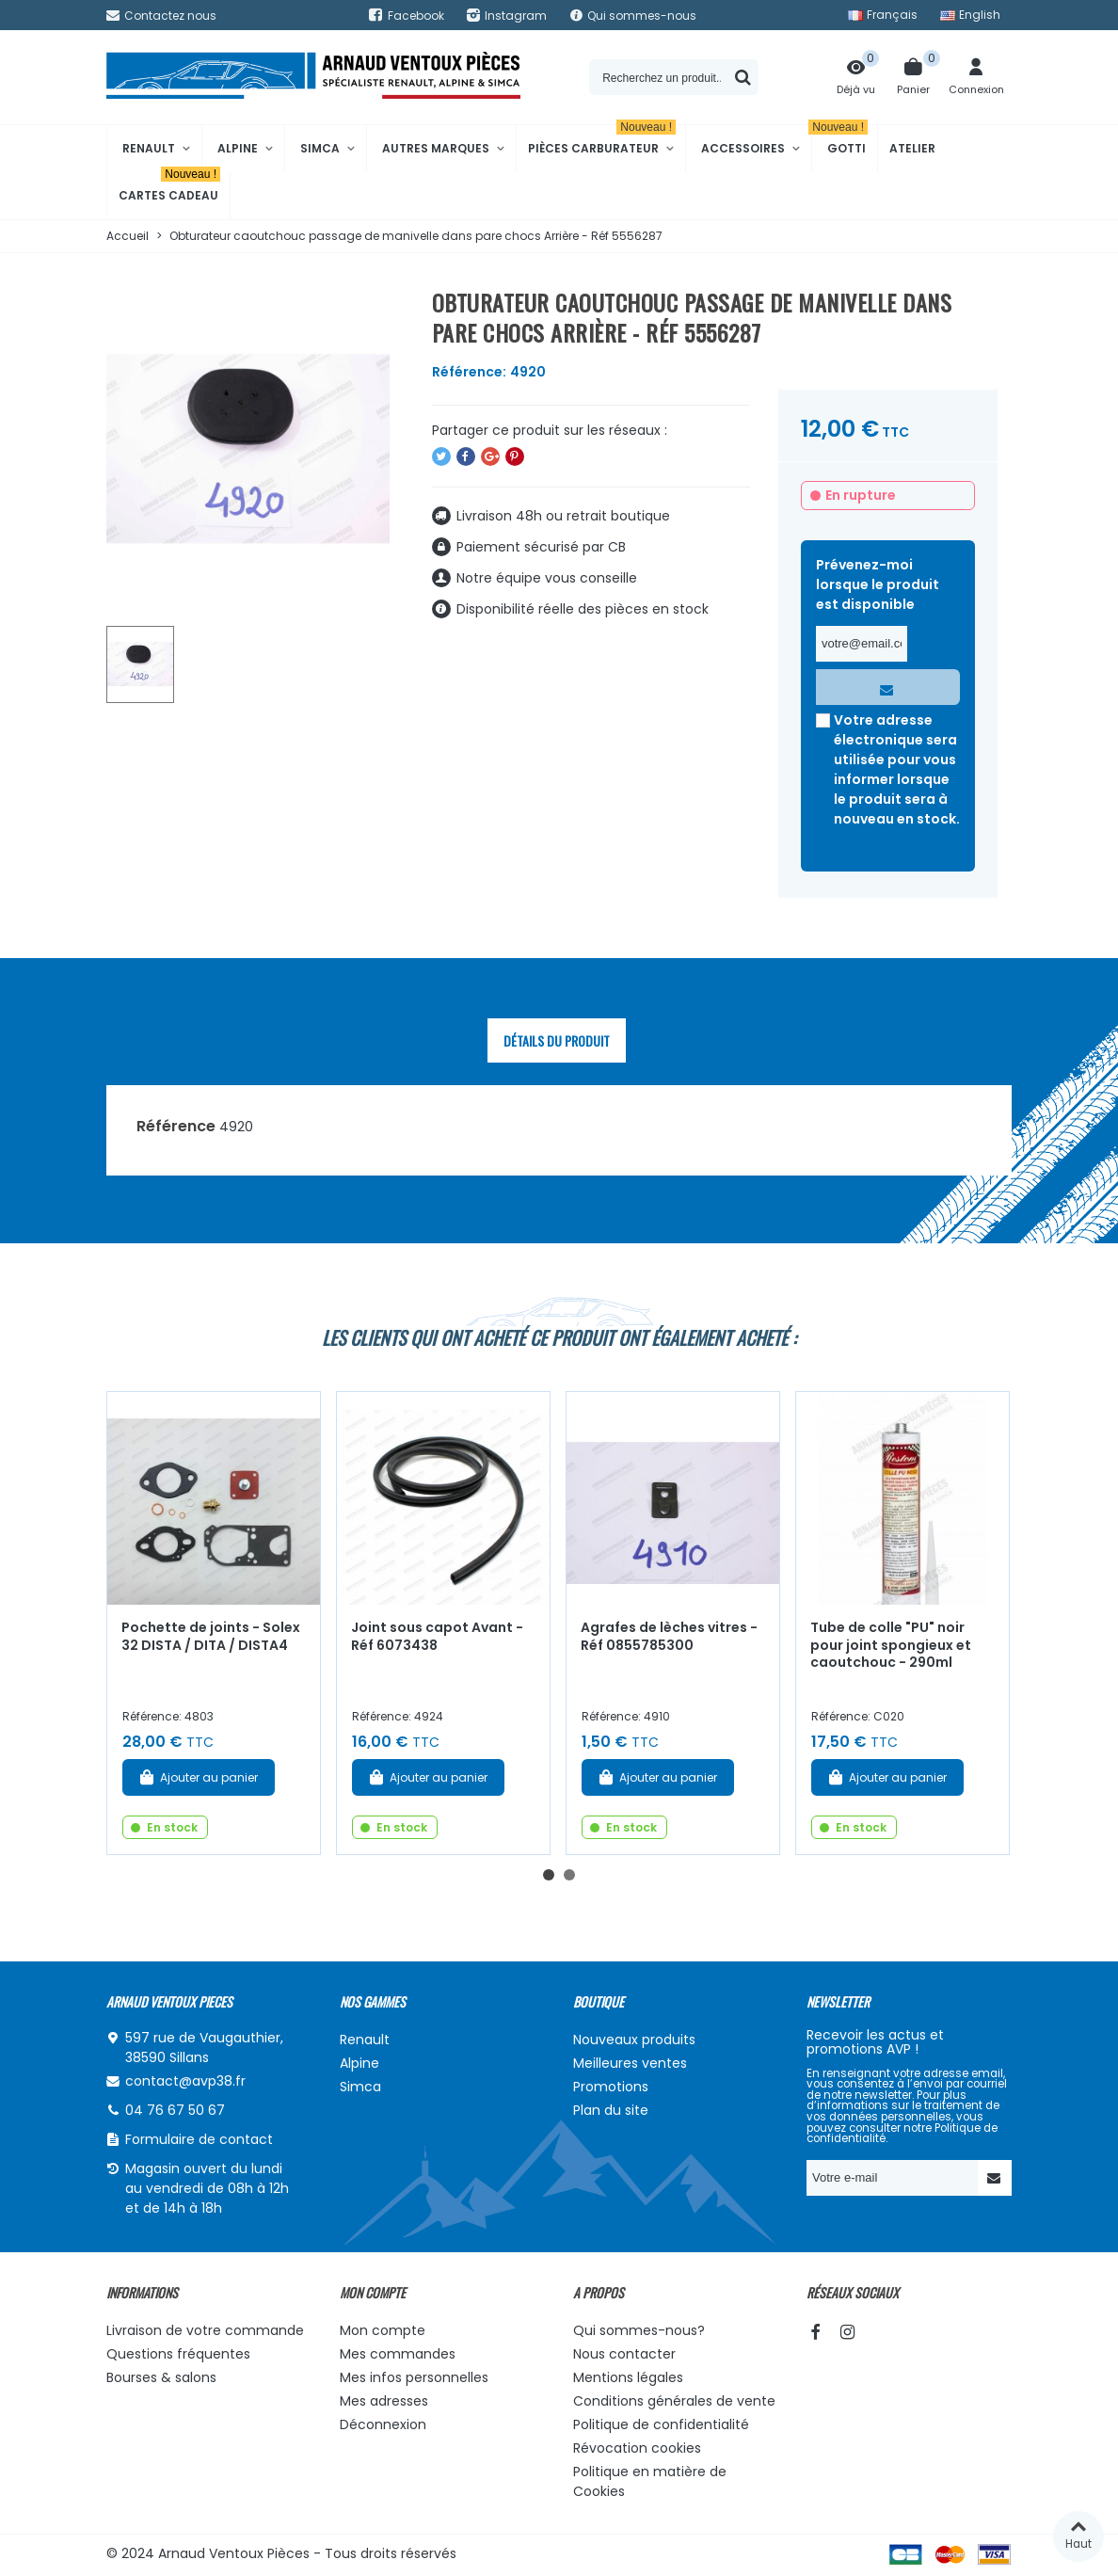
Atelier (912, 148)
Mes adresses (384, 2401)
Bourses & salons (161, 2377)
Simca (320, 148)
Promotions (610, 2086)
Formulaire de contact (199, 2139)
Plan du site (610, 2110)
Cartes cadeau (169, 187)
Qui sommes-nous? (639, 2330)
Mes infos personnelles (414, 2377)
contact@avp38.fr (185, 2081)
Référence (176, 1126)
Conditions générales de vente (674, 2401)
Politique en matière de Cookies (650, 2481)
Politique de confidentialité (661, 2424)
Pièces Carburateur (602, 140)
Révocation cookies (637, 2448)
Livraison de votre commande (205, 2330)
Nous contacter (624, 2353)
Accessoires (743, 148)
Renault (148, 148)
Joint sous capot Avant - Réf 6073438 (437, 1636)
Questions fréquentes (178, 2353)
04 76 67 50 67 (175, 2110)
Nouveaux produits (634, 2039)
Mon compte (382, 2330)
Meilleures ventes (630, 2063)
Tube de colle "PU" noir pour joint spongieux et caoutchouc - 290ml (890, 1645)
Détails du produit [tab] (556, 1040)
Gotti (840, 140)
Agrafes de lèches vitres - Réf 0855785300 (669, 1636)
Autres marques (435, 148)
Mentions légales (628, 2377)
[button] (548, 1874)
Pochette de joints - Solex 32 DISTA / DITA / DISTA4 (210, 1636)
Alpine (237, 148)
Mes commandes (397, 2353)
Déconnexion (383, 2424)
